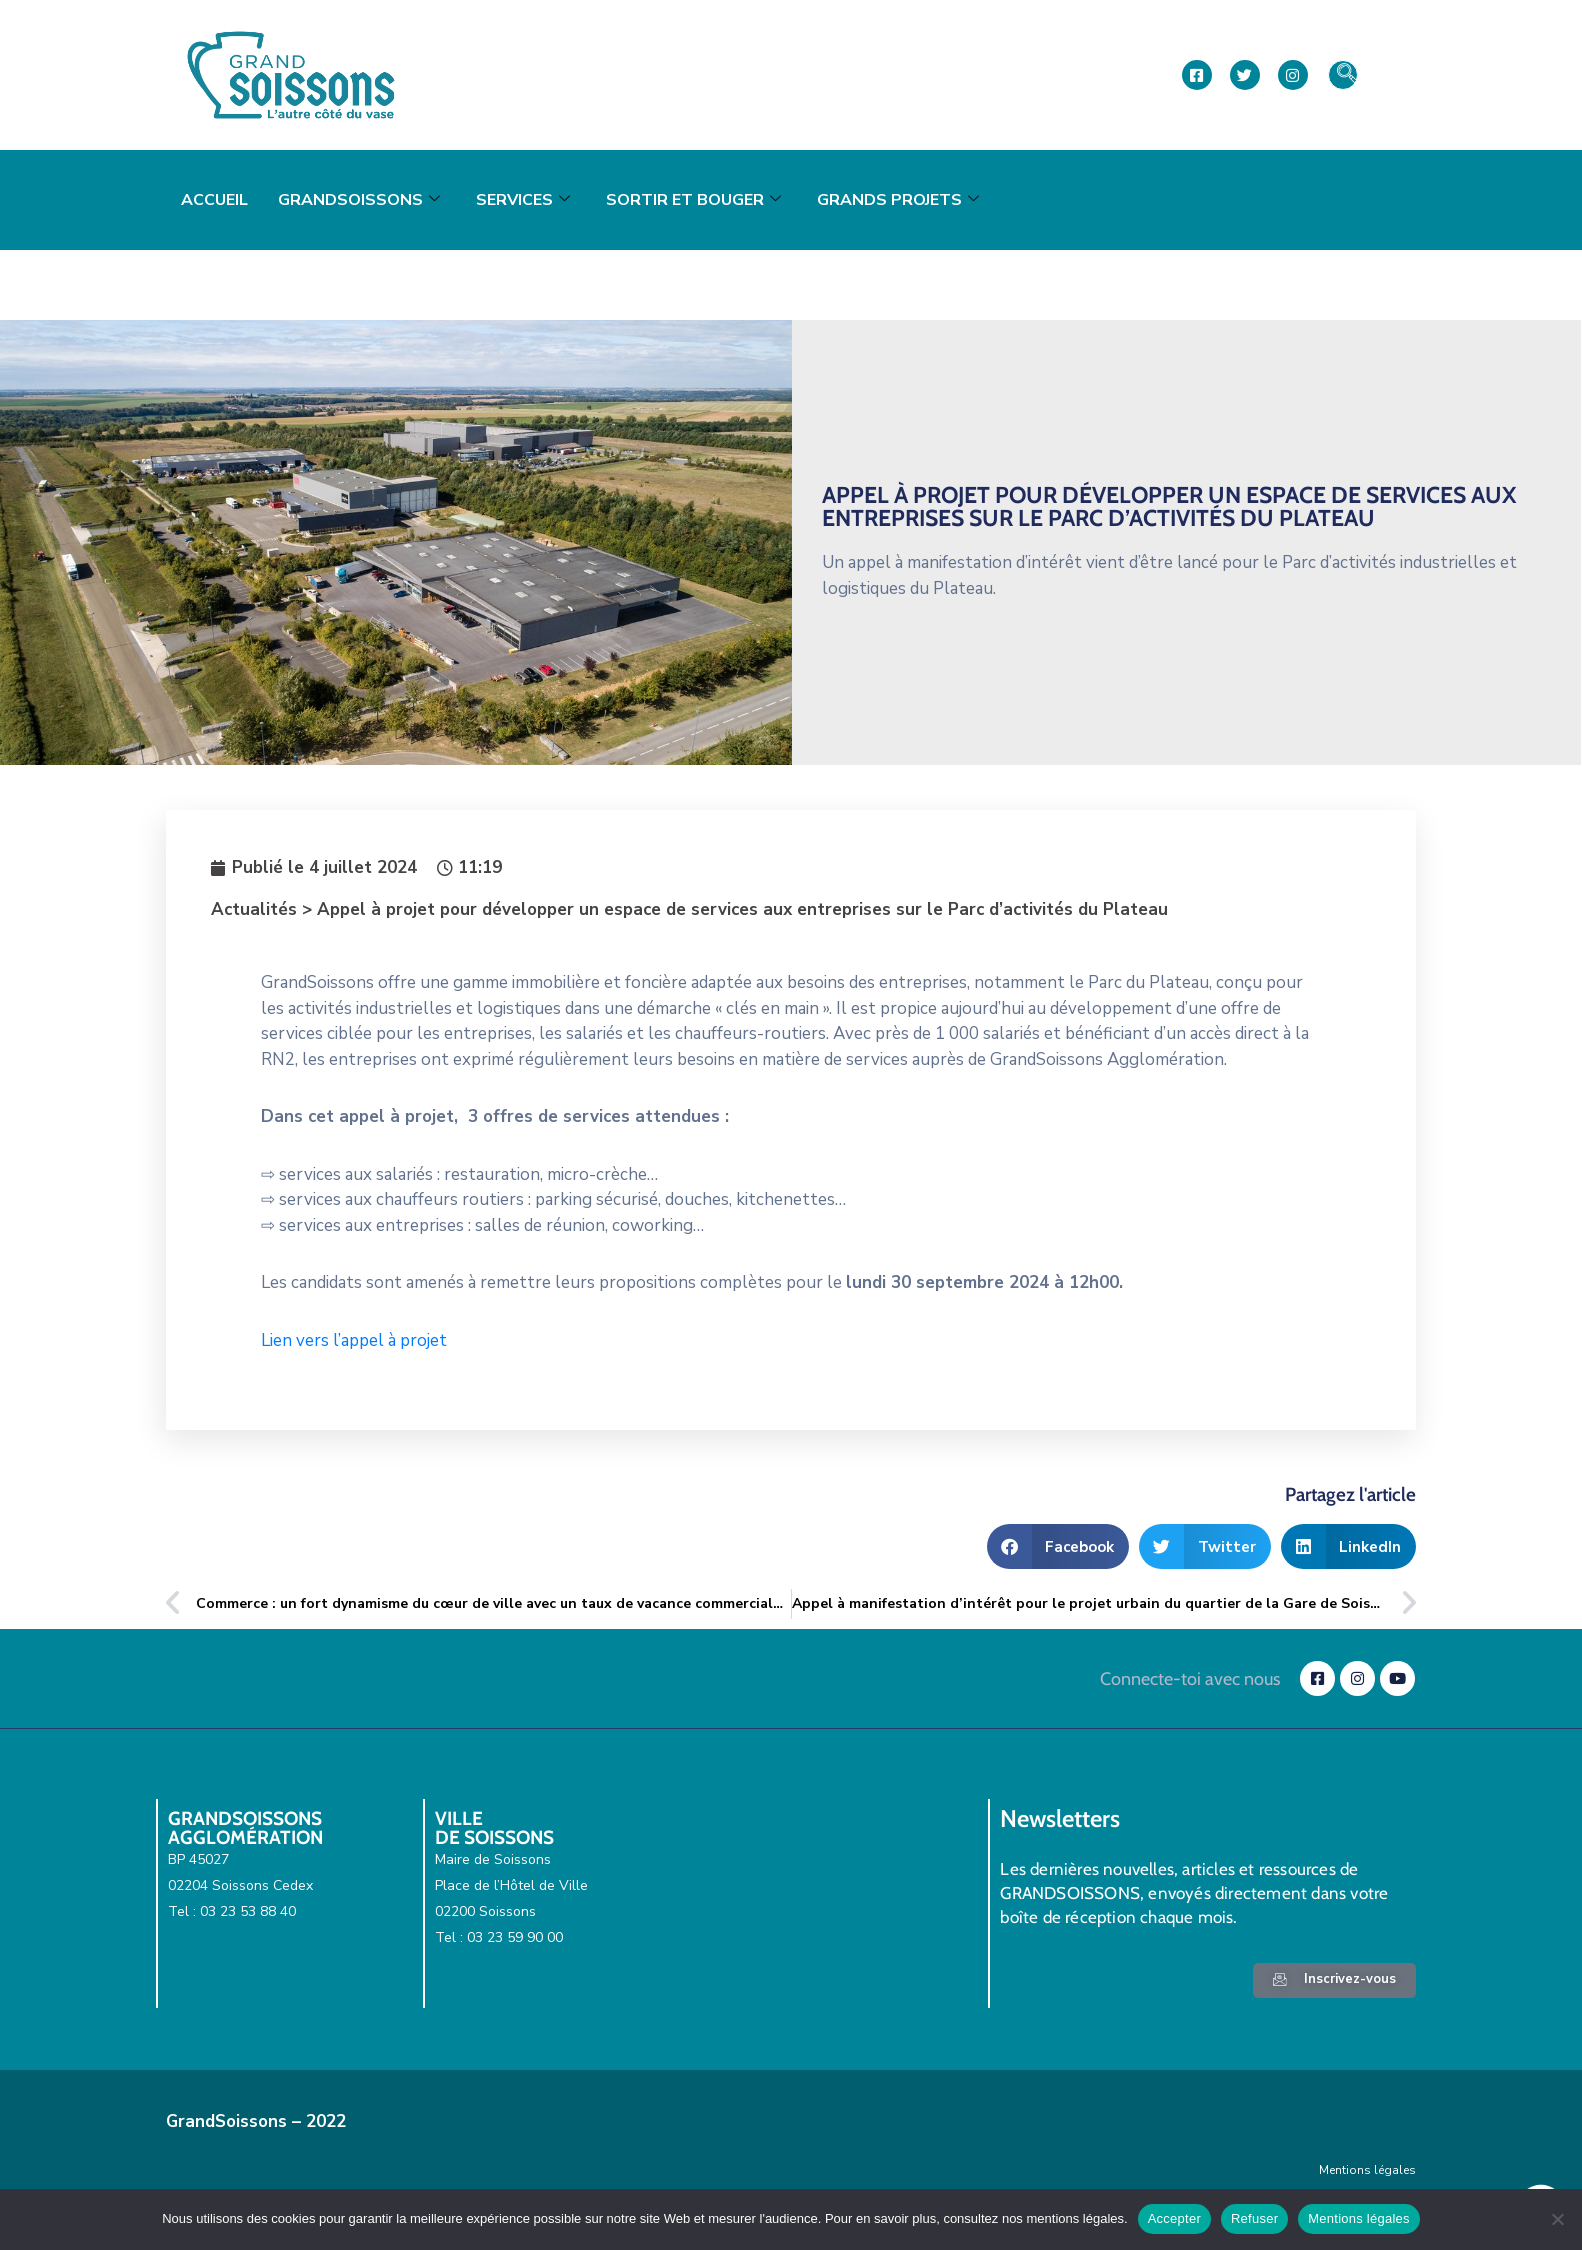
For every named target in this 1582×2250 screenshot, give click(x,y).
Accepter (1174, 2218)
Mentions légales (1367, 2170)
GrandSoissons (359, 200)
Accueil (214, 200)
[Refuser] (1557, 2219)
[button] (1058, 1546)
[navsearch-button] (1343, 75)
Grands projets (898, 200)
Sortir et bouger (693, 200)
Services (523, 200)
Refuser (1254, 2218)
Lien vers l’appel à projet (356, 1340)
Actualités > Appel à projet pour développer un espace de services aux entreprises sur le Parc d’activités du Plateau (689, 909)
